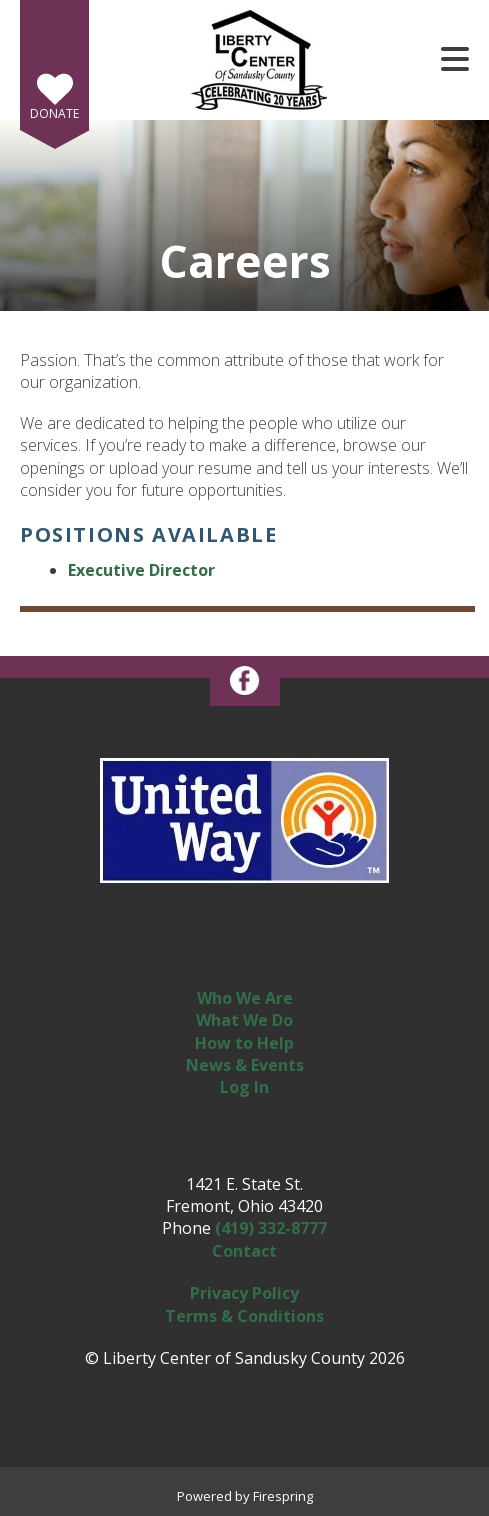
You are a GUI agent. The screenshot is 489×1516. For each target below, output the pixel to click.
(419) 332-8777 (271, 1228)
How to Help (244, 1043)
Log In (244, 1087)
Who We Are (245, 998)
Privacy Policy (244, 1293)
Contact (244, 1251)
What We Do (244, 1020)
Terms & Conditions (244, 1316)
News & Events (245, 1065)
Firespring (283, 1496)
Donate (54, 113)
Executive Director (141, 570)
